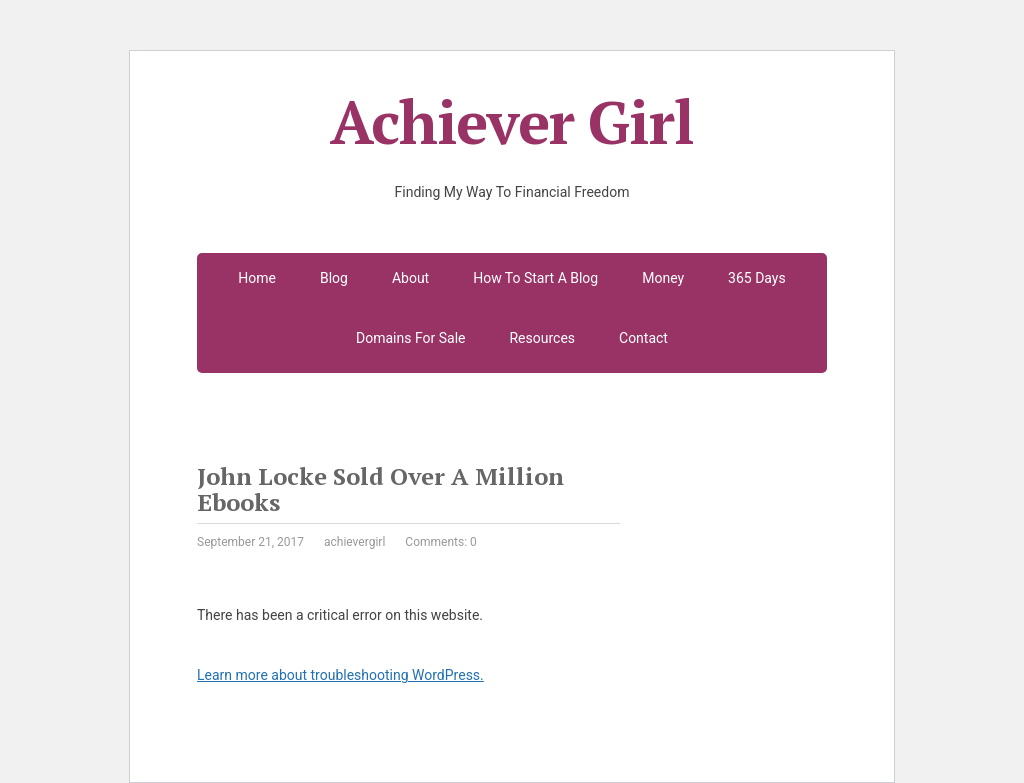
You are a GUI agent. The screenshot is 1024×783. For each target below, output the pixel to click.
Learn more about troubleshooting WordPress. (340, 675)
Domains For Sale (410, 338)
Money (663, 278)
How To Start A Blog (535, 278)
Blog (334, 278)
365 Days (757, 278)
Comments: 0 (440, 542)
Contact (643, 338)
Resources (542, 338)
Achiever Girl (511, 122)
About (410, 278)
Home (257, 278)
